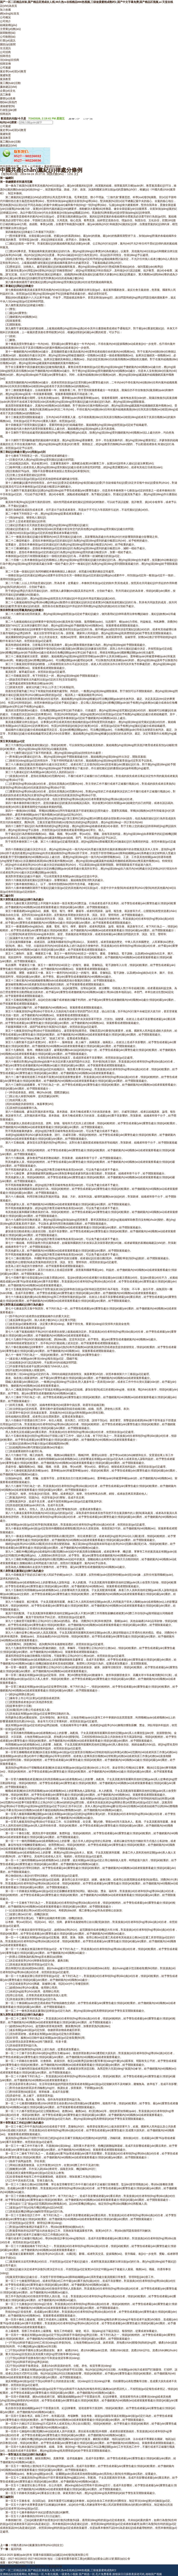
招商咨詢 (5, 113)
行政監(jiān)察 (8, 110)
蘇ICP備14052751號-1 (21, 2562)
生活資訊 (5, 48)
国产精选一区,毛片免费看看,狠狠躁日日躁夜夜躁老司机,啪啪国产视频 (120, 2574)
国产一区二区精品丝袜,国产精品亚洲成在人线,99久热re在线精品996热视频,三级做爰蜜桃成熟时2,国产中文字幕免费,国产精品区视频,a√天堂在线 (86, 1)
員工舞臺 (5, 94)
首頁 (24, 166)
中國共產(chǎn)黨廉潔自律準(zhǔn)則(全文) (37, 2545)
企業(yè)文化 (7, 90)
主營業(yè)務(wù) (10, 28)
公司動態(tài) (7, 36)
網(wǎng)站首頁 (9, 13)
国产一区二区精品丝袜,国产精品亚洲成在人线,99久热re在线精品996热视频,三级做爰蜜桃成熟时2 (58, 2570)
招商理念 (5, 55)
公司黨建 (5, 67)
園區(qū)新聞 (8, 44)
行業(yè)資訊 (7, 40)
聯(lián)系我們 (8, 102)
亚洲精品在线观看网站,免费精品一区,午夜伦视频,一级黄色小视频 (39, 2574)
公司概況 (5, 17)
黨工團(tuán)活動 (10, 83)
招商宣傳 (5, 63)
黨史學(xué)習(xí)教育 (13, 71)
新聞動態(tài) (7, 32)
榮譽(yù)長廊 (7, 98)
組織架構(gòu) (8, 25)
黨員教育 (5, 79)
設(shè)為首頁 (8, 5)
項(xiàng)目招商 (9, 59)
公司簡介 (5, 21)
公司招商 (5, 52)
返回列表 (16, 2549)
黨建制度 (5, 75)
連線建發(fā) (7, 106)
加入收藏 (5, 9)
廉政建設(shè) (8, 86)
